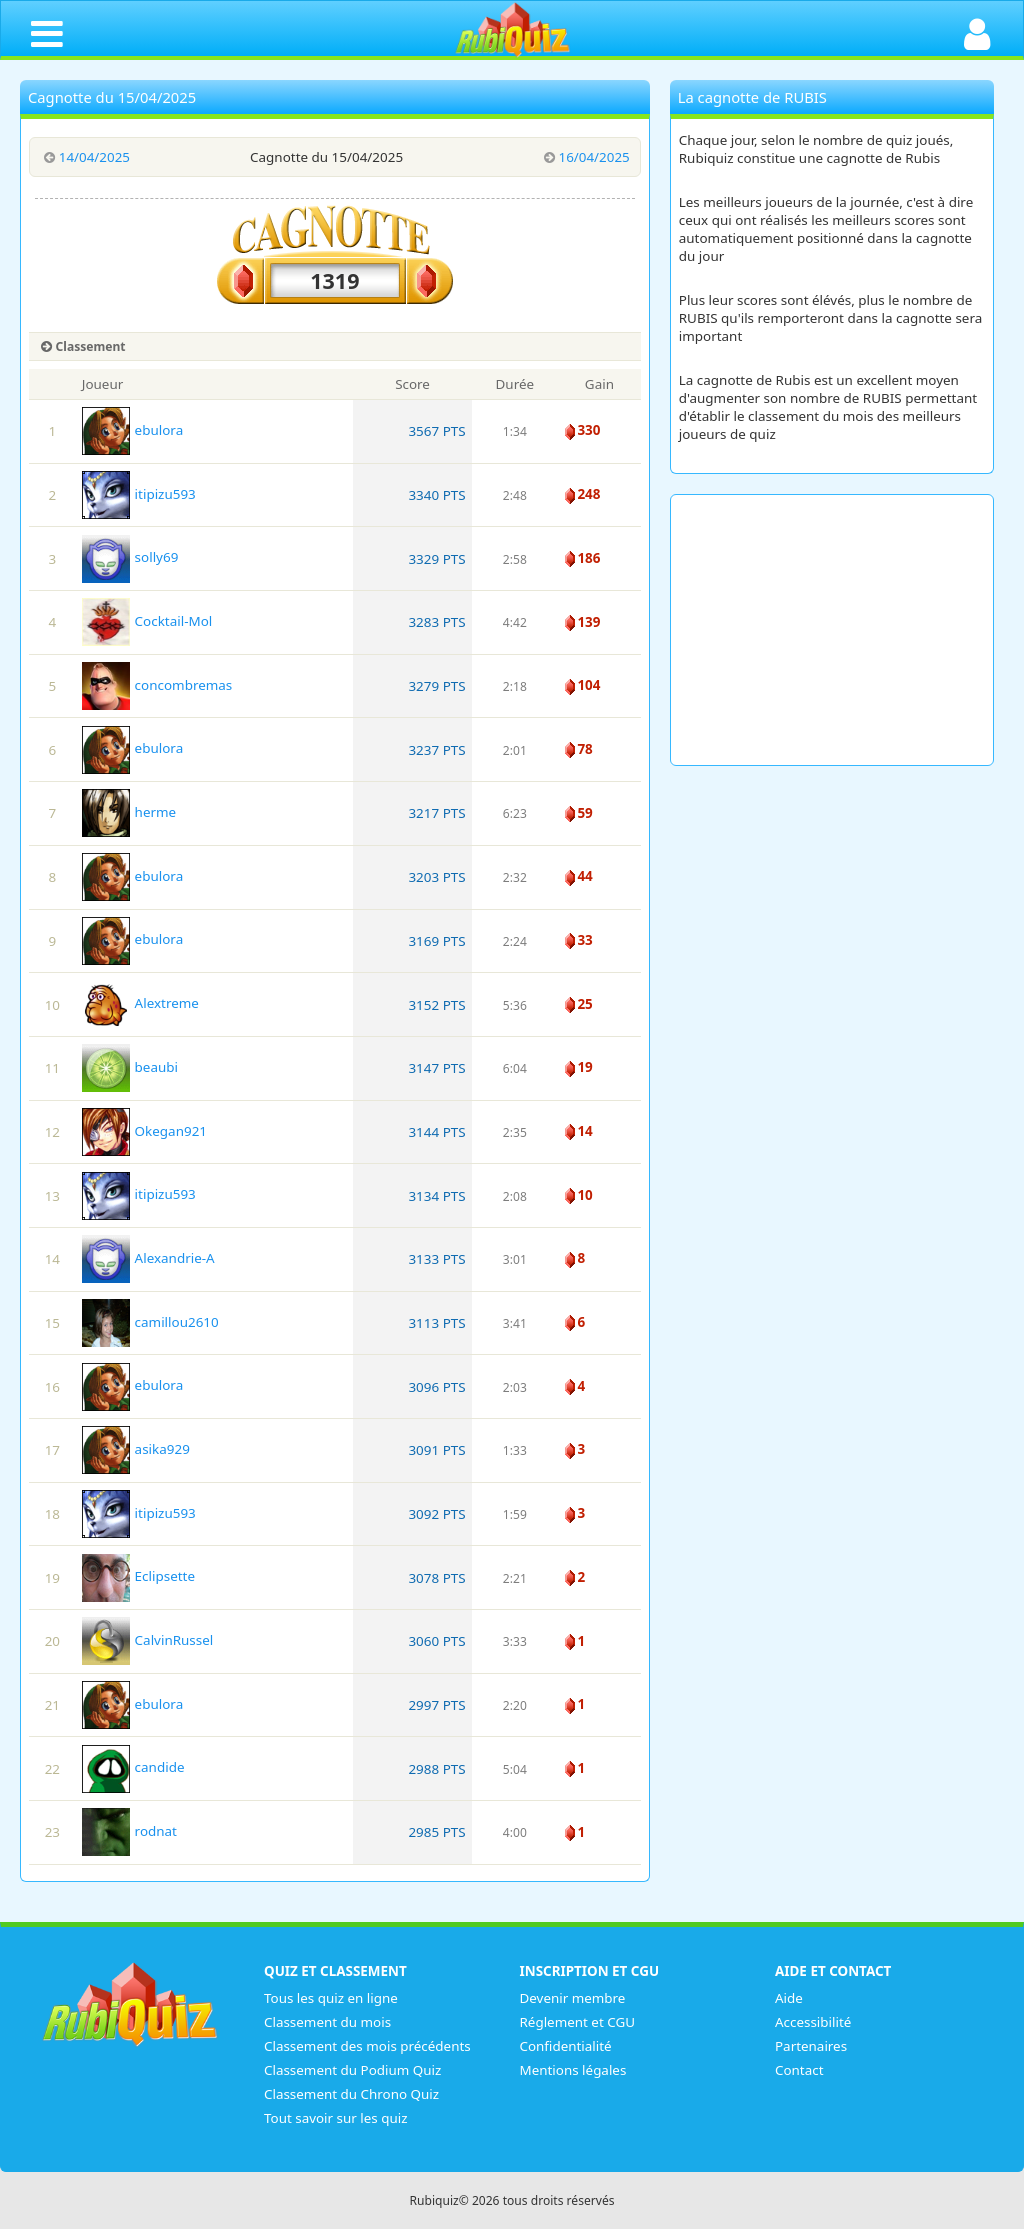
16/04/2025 (584, 157)
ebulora (132, 430)
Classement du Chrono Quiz (352, 2094)
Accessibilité (813, 2022)
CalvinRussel (148, 1640)
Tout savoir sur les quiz (336, 2118)
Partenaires (811, 2046)
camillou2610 (150, 1322)
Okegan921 (144, 1131)
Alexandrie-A (148, 1258)
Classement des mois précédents (367, 2046)
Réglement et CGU (578, 2022)
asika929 (136, 1449)
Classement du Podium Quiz (353, 2070)
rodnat (129, 1831)
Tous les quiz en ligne (331, 1998)
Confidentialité (566, 2046)
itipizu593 (139, 494)
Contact (799, 2070)
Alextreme (140, 1003)
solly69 (130, 557)
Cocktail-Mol (147, 621)
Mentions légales (573, 2070)
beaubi (130, 1067)
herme (129, 812)
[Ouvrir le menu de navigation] (47, 32)
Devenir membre (573, 1998)
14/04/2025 (85, 157)
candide (133, 1767)
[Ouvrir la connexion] (977, 32)
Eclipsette (138, 1576)
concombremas (157, 685)
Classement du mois (327, 2022)
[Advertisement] (832, 630)
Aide (789, 1998)
